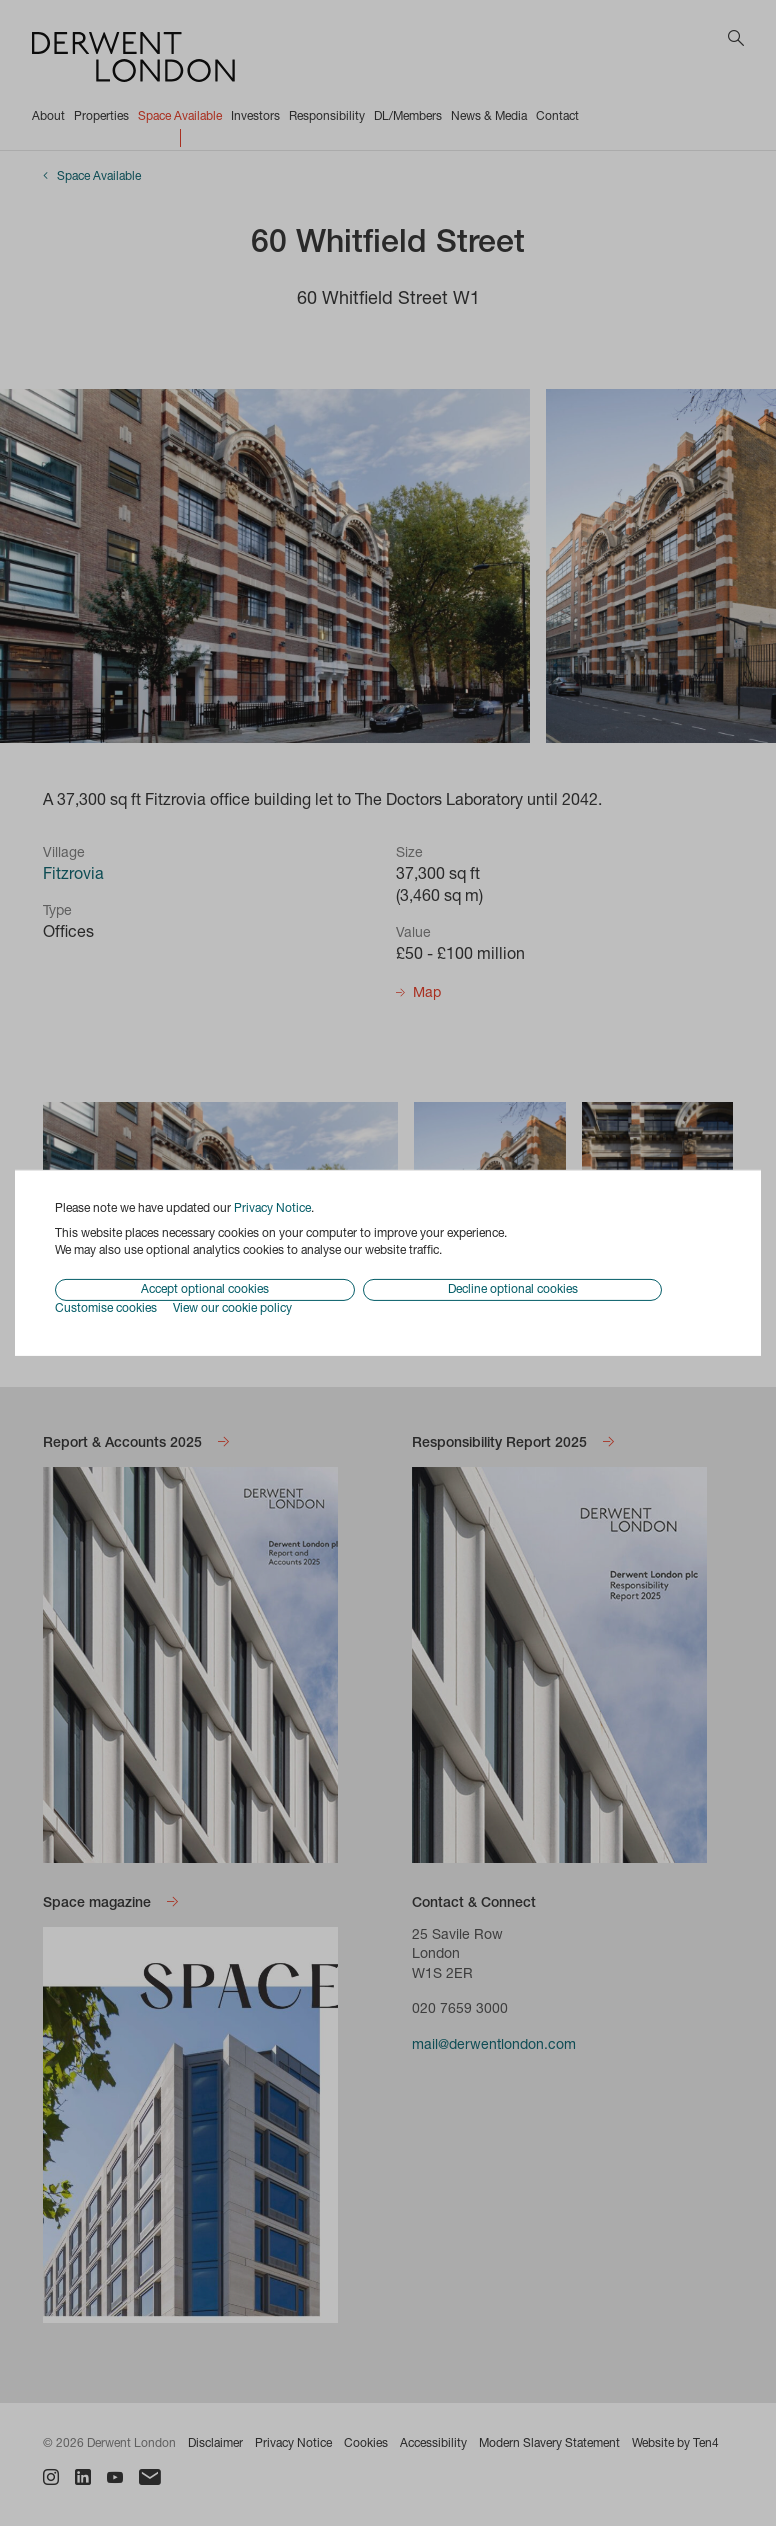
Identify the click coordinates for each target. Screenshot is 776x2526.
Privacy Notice (272, 1209)
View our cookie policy (232, 1309)
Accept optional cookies (205, 1290)
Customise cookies (106, 1309)
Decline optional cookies (513, 1290)
